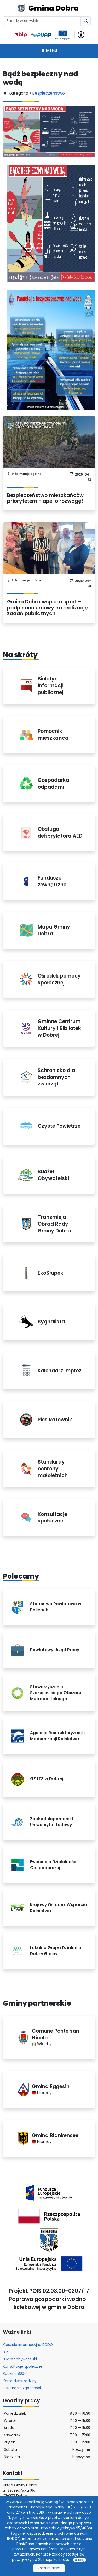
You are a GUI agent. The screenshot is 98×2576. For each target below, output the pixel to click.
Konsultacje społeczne (22, 2366)
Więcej (79, 2560)
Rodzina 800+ (14, 2373)
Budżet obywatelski (20, 2359)
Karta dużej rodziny (19, 2380)
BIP (5, 2352)
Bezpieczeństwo (48, 93)
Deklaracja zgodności (22, 2388)
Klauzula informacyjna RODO (28, 2344)
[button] (81, 34)
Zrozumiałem (49, 2568)
